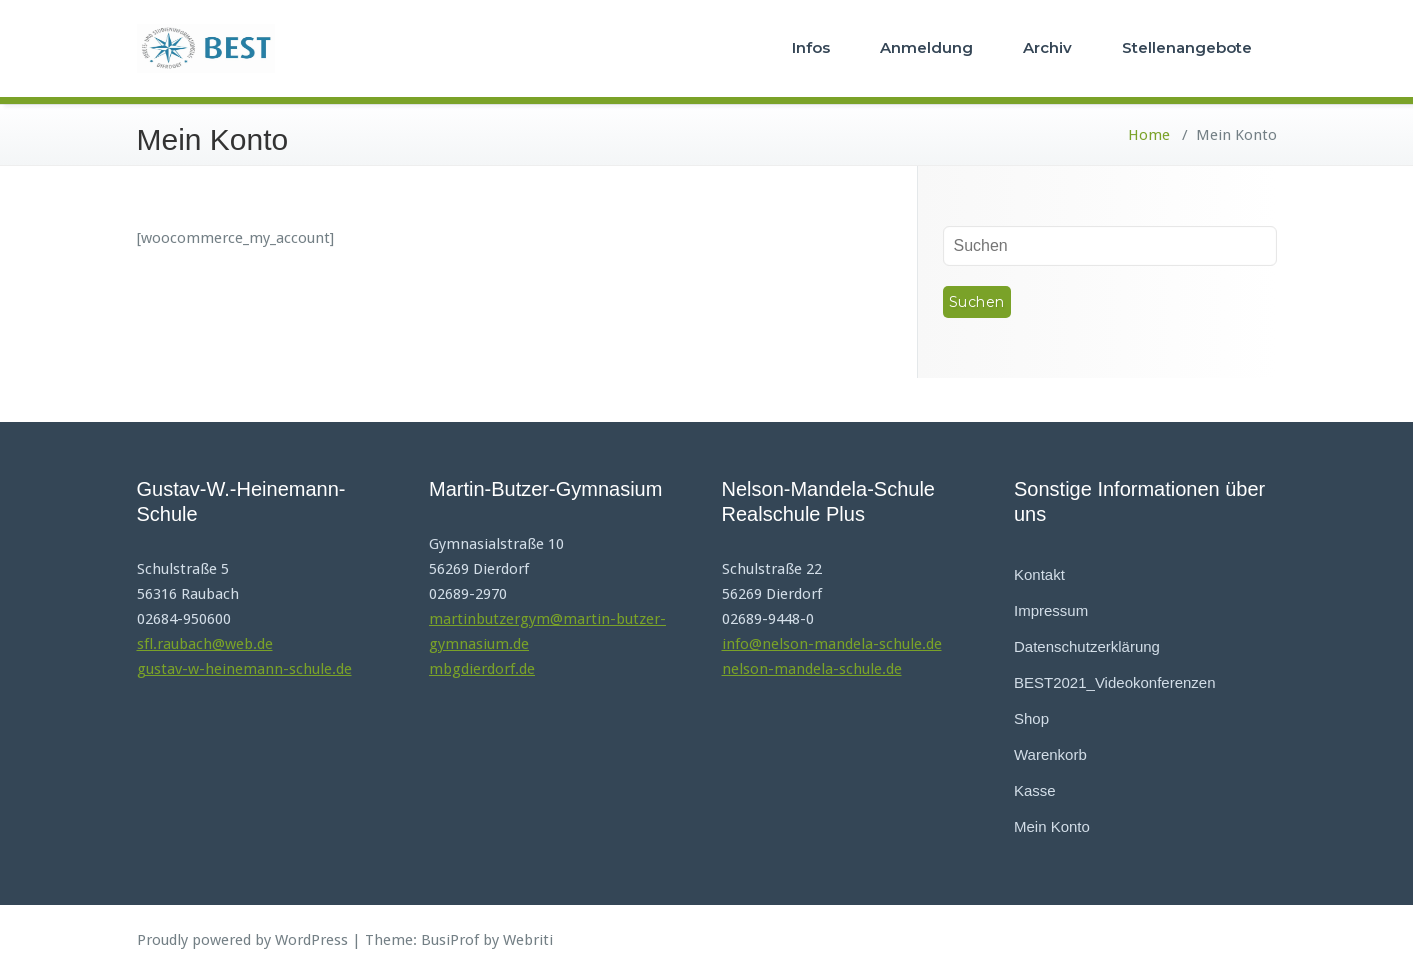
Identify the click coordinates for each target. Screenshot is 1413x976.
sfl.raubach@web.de (205, 644)
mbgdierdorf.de (482, 669)
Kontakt (1039, 574)
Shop (1031, 718)
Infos (811, 47)
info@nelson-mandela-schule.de (832, 644)
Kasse (1035, 790)
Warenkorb (1050, 754)
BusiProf (450, 940)
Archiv (1047, 47)
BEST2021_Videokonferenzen (1115, 682)
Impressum (1051, 610)
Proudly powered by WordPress (242, 940)
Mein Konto (1052, 826)
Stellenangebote (1187, 47)
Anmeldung (926, 47)
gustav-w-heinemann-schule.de (244, 669)
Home (1149, 135)
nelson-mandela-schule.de (812, 669)
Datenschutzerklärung (1087, 646)
